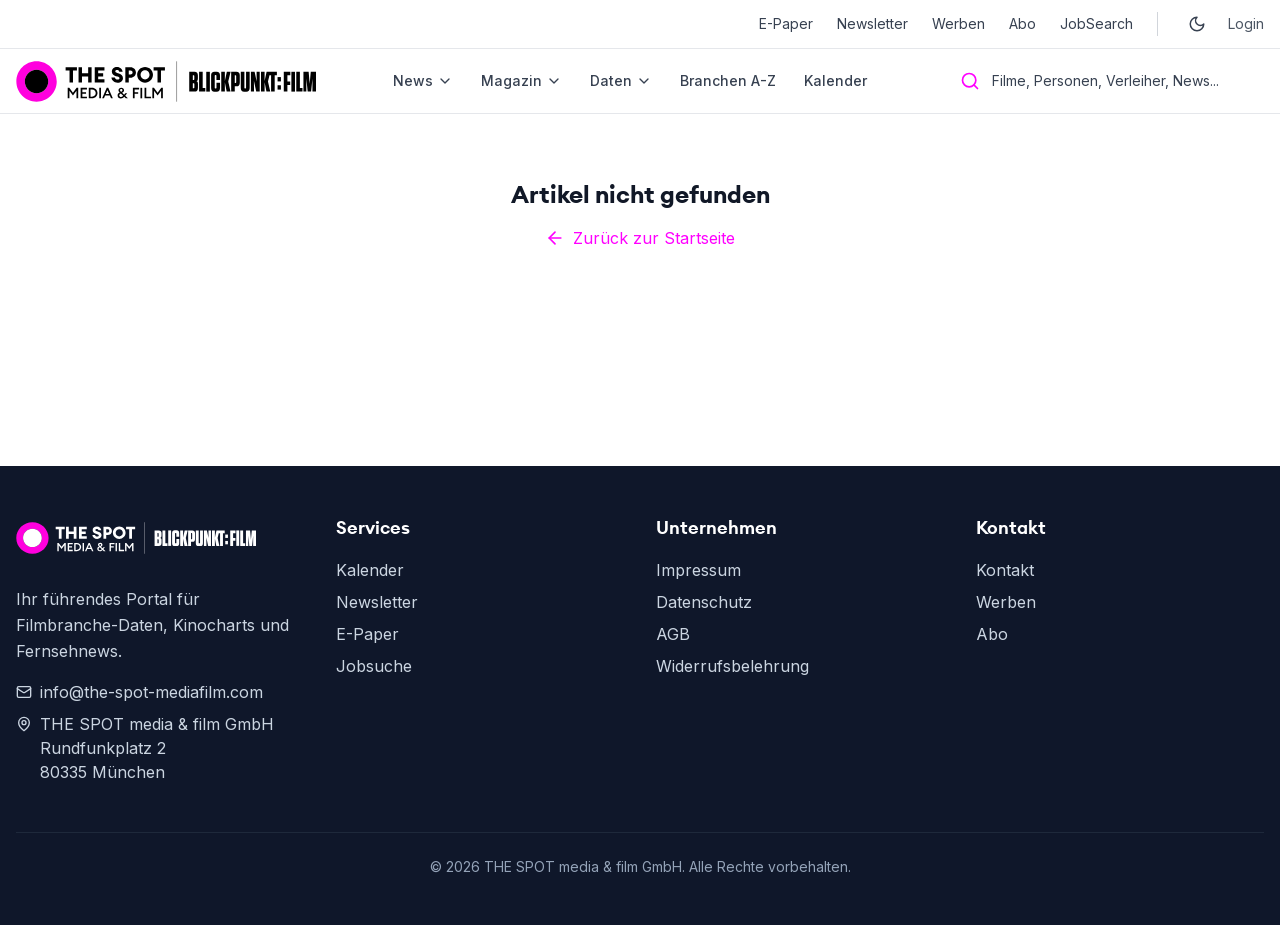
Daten (621, 80)
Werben (958, 23)
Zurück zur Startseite (640, 238)
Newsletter (872, 23)
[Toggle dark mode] (1197, 24)
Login (1246, 23)
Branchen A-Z (728, 80)
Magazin (521, 80)
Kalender (835, 80)
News (423, 80)
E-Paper (786, 23)
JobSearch (1096, 23)
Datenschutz (704, 602)
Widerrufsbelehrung (732, 666)
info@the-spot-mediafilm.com (139, 692)
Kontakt (1005, 570)
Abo (1022, 23)
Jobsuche (374, 666)
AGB (673, 634)
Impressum (698, 570)
